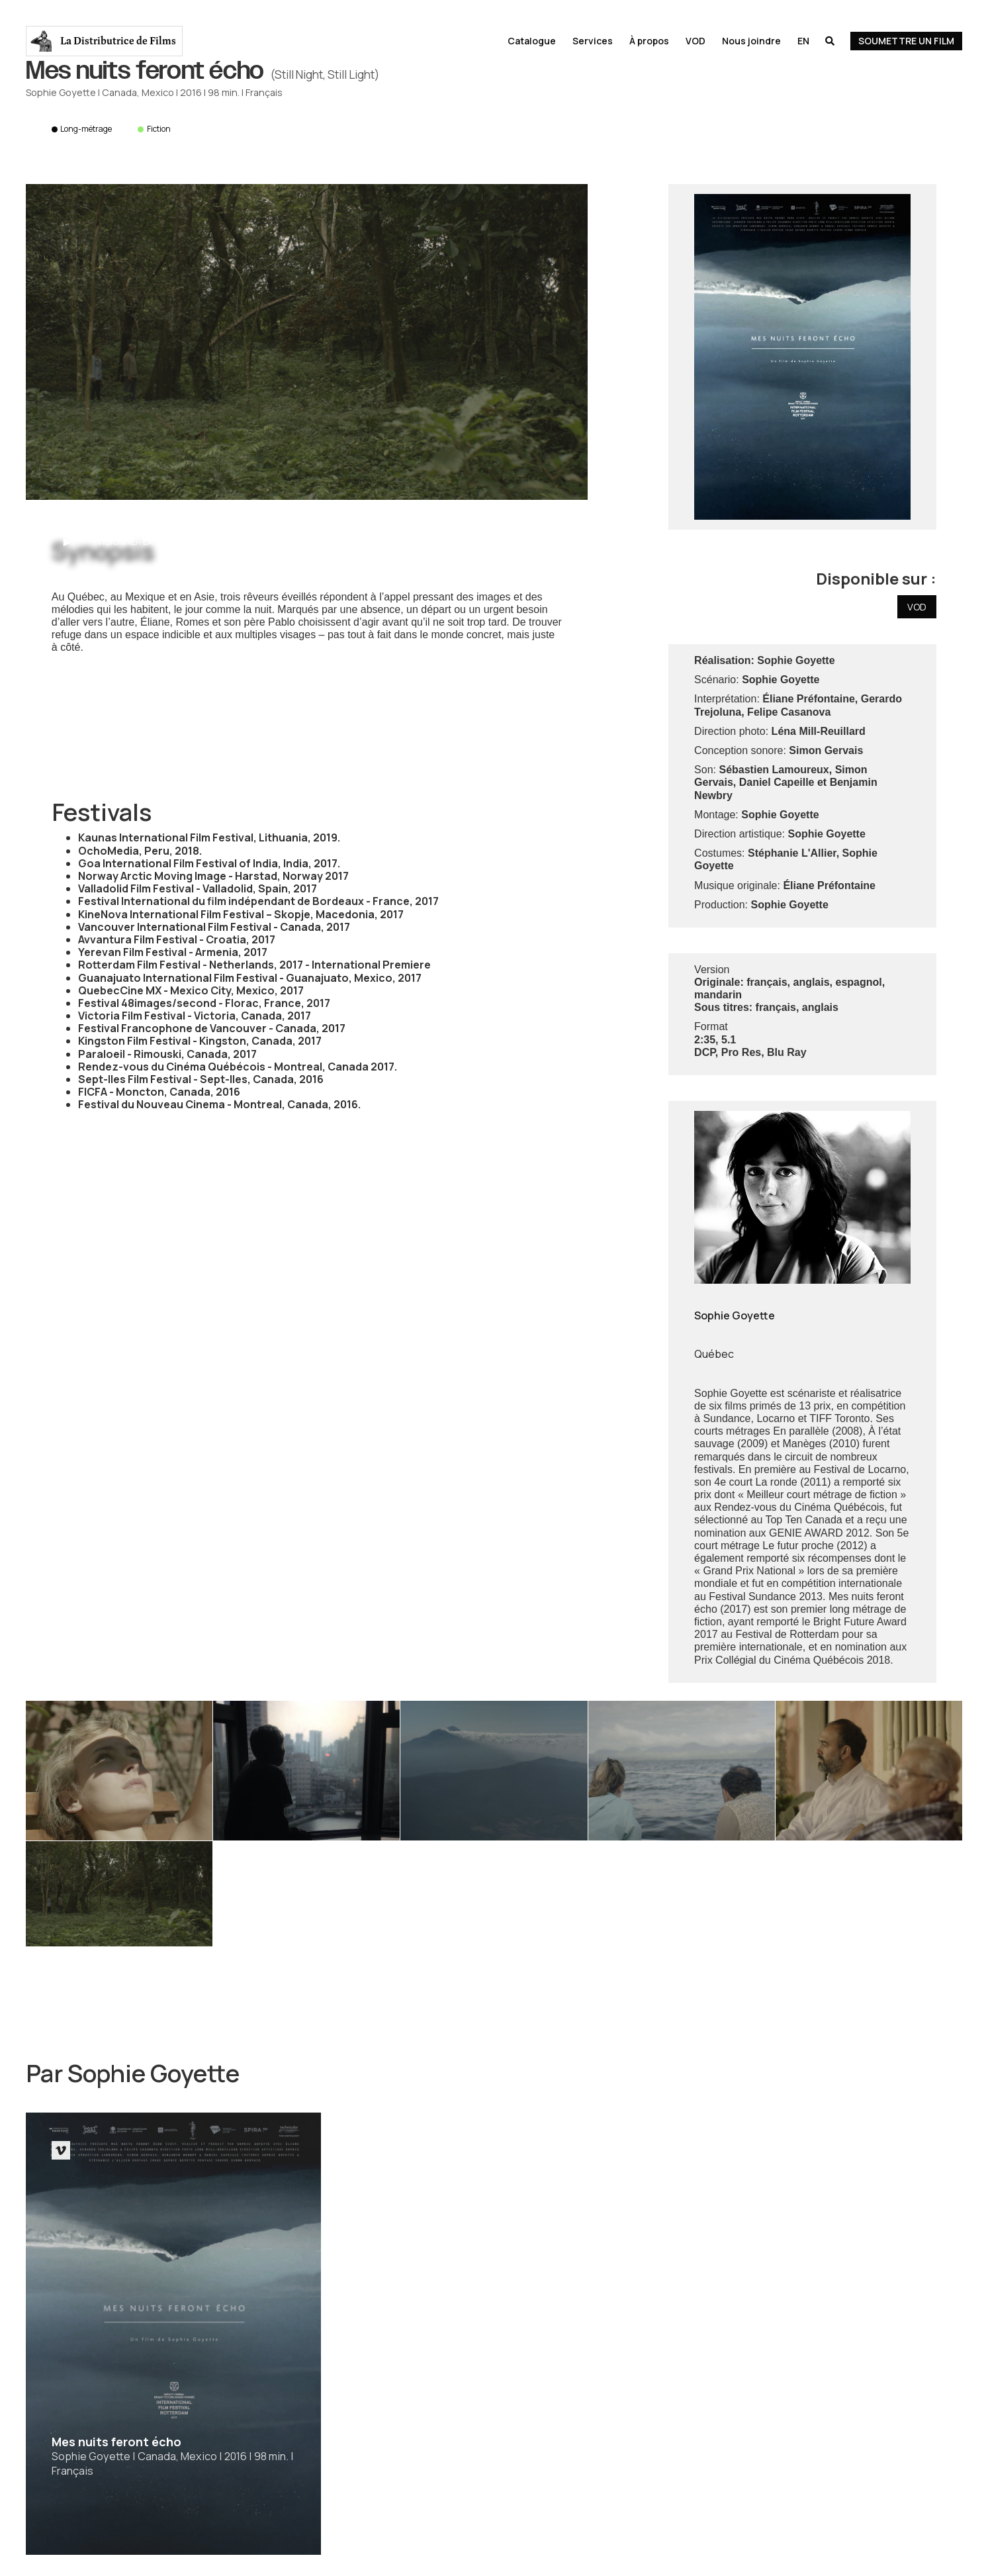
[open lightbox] (307, 342)
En (803, 40)
